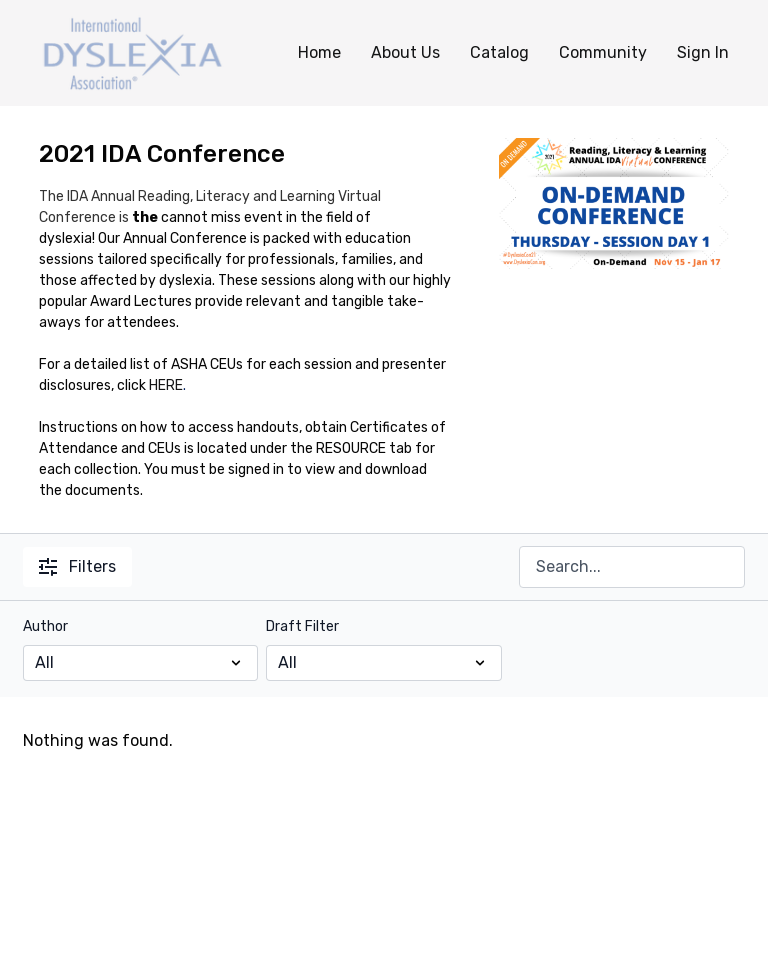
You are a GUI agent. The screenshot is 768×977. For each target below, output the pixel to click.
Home (319, 52)
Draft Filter (302, 626)
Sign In (703, 52)
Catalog (499, 52)
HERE (166, 385)
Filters (77, 566)
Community (603, 52)
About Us (405, 52)
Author (45, 626)
